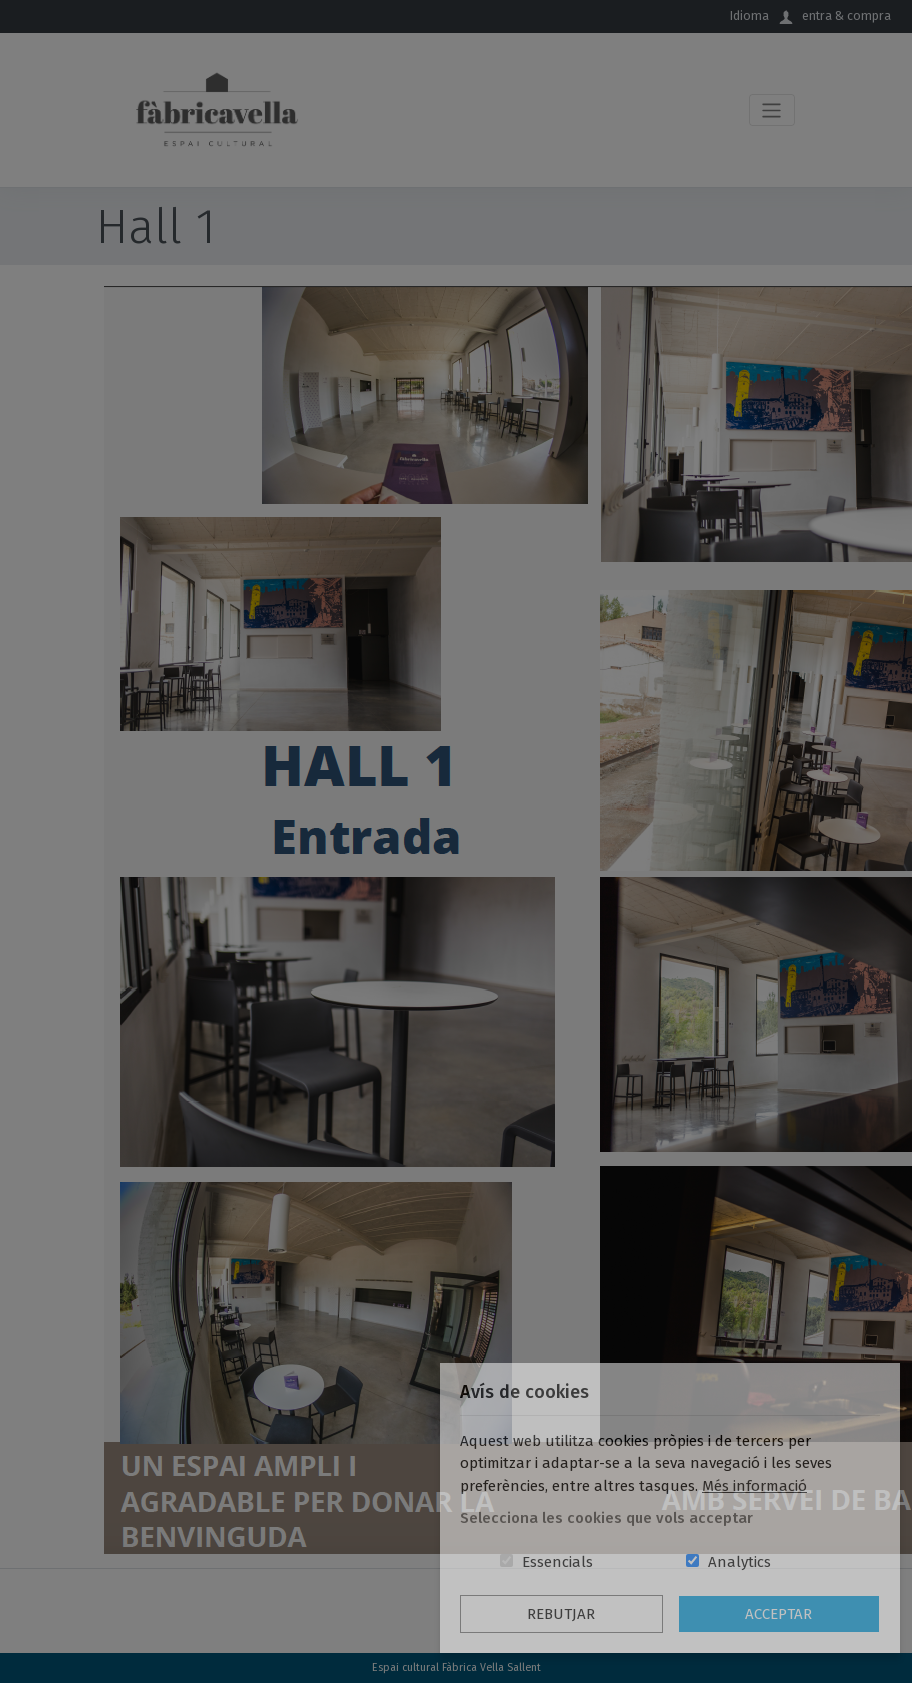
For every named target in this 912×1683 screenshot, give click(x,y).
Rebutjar (561, 1614)
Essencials (557, 1562)
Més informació (754, 1486)
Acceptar (778, 1614)
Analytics (739, 1562)
